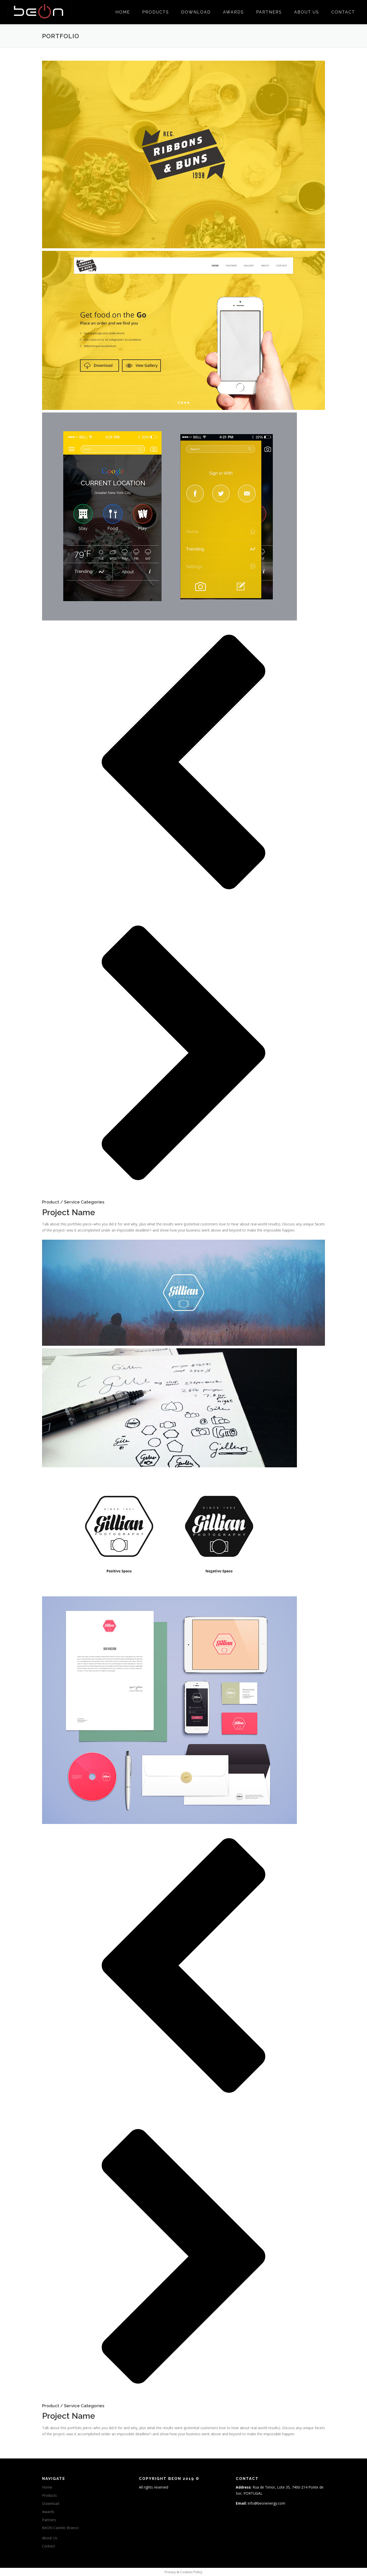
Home (122, 12)
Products (155, 12)
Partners (269, 12)
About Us (306, 12)
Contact (343, 12)
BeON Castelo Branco (60, 2527)
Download (196, 12)
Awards (233, 12)
